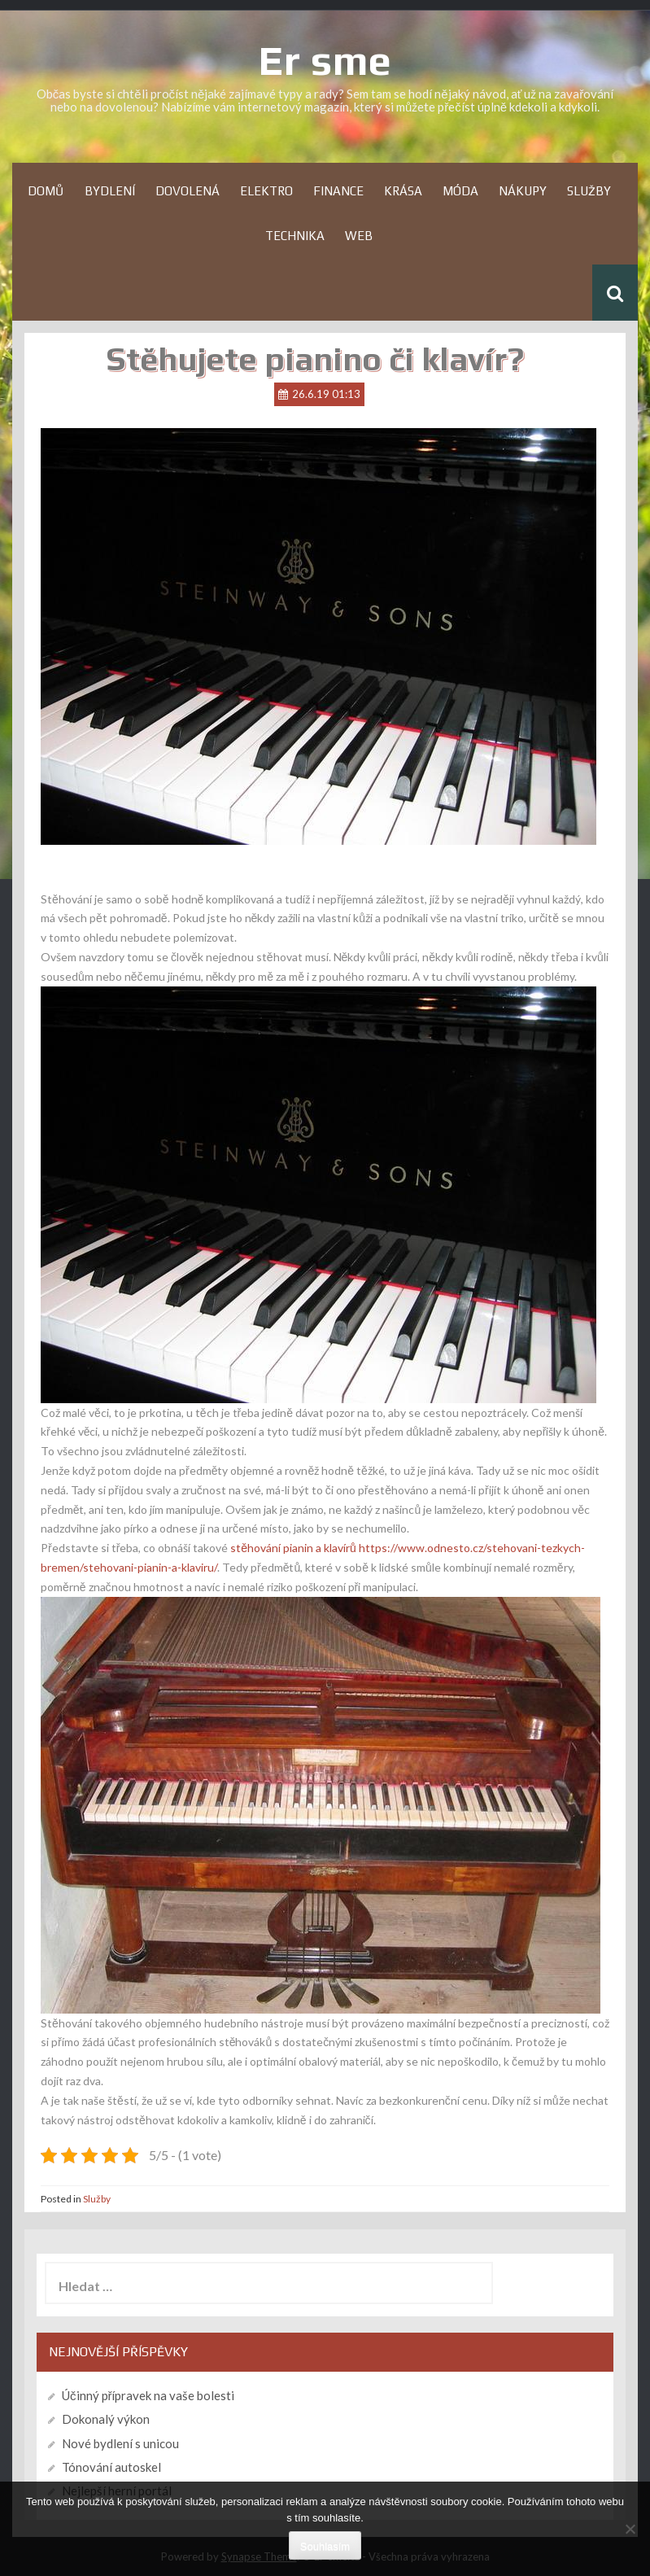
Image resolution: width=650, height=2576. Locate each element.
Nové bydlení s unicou (120, 2443)
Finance (338, 191)
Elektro (266, 191)
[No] (630, 2529)
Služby (589, 191)
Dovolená (187, 191)
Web (359, 236)
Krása (403, 191)
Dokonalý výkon (106, 2419)
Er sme (325, 60)
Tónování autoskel (111, 2467)
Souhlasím (325, 2546)
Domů (46, 191)
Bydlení (110, 191)
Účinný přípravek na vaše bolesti (148, 2395)
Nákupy (523, 191)
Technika (295, 236)
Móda (460, 191)
